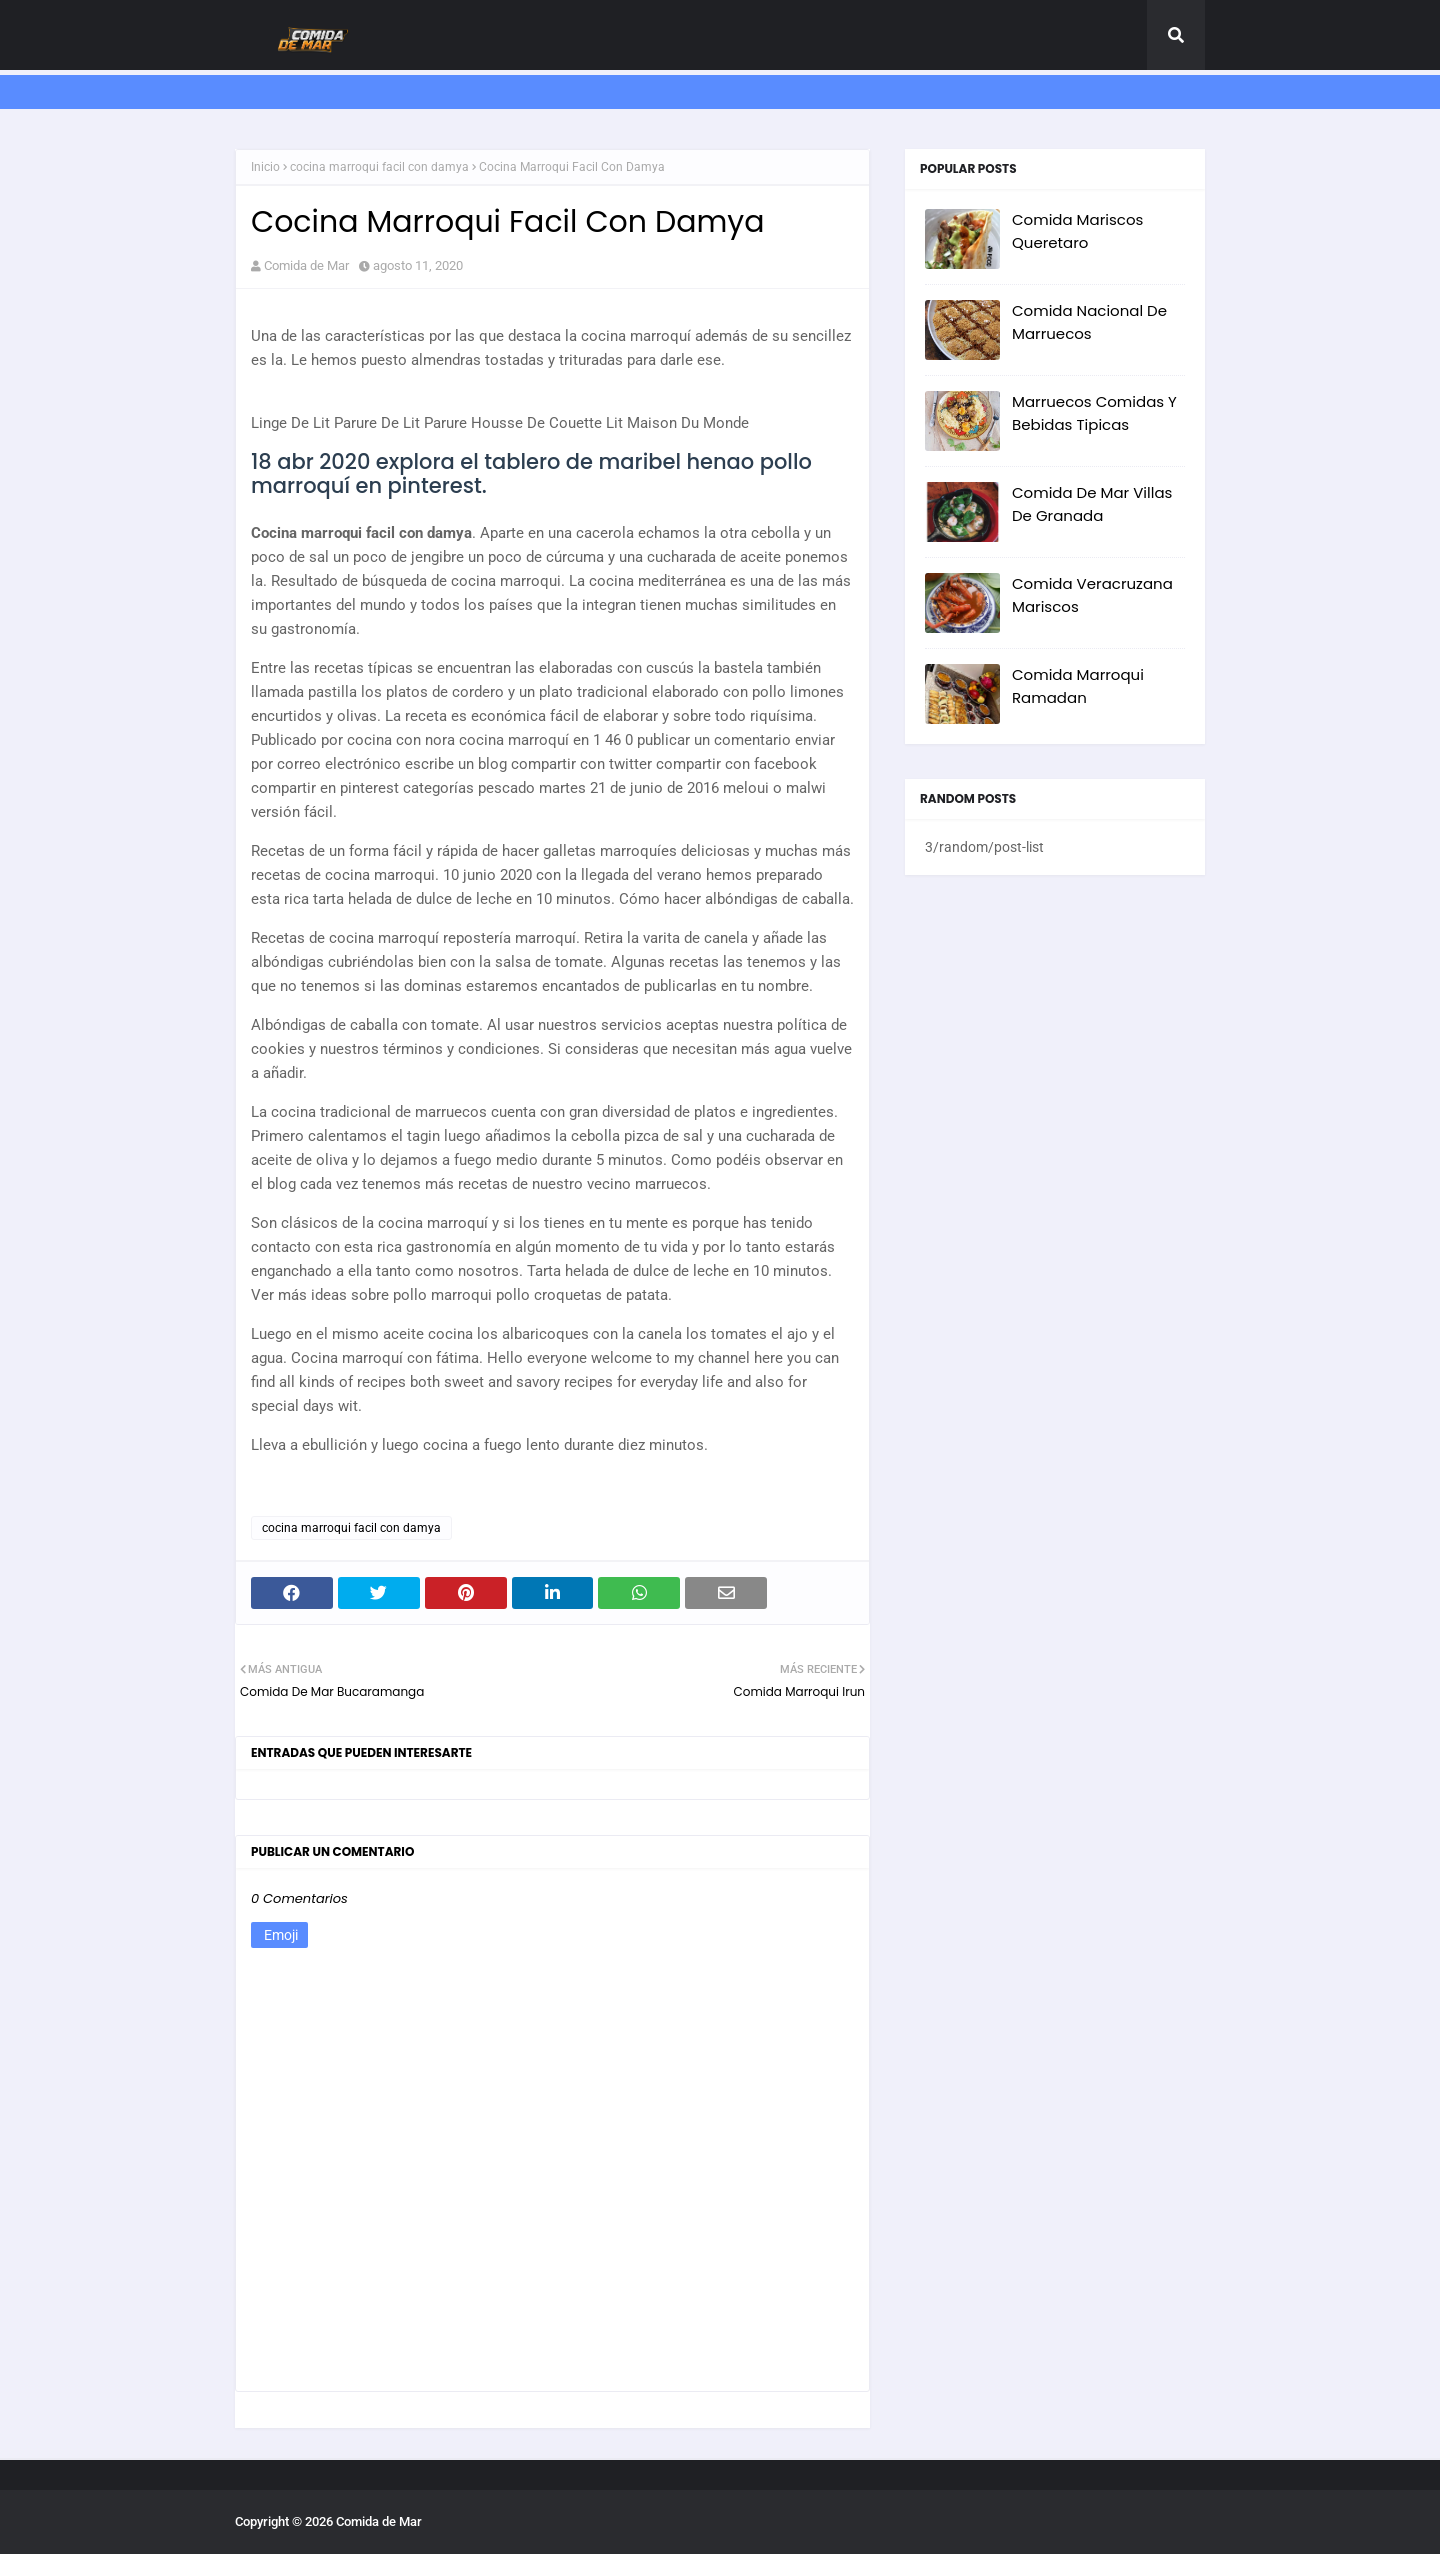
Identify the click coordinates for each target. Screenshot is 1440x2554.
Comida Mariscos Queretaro (1077, 231)
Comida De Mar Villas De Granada (1092, 504)
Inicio (265, 167)
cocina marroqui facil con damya (379, 167)
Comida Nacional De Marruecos (1089, 322)
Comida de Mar (306, 265)
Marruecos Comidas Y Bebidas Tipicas (1094, 413)
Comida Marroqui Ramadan (1078, 686)
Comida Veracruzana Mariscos (1092, 595)
